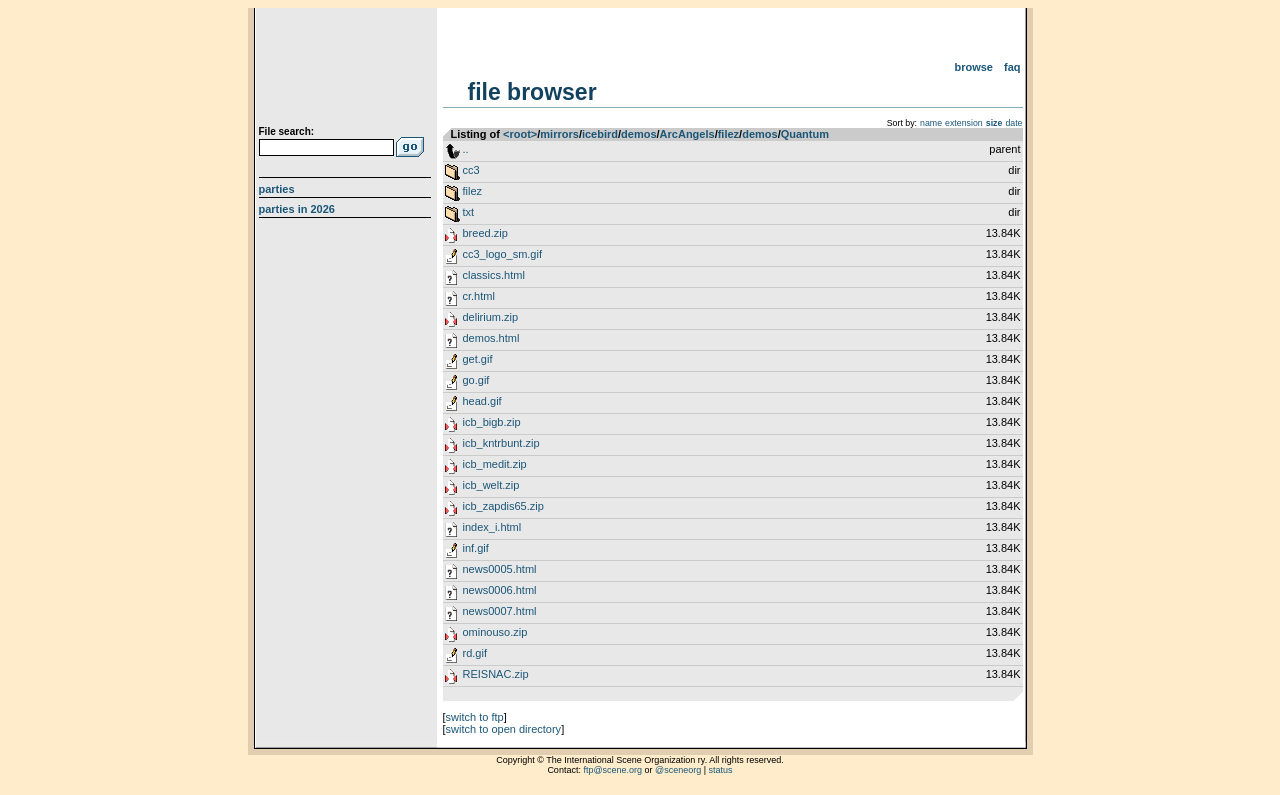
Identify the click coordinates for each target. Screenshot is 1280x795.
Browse (973, 67)
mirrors (559, 134)
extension (964, 123)
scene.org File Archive (347, 70)
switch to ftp (475, 717)
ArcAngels (687, 134)
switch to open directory (504, 729)
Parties (277, 189)
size (994, 123)
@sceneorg (678, 770)
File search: (287, 131)
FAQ (1012, 67)
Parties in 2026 (297, 209)
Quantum (805, 134)
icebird (600, 134)
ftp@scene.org (612, 770)
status (721, 770)
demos (638, 134)
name (931, 123)
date (1013, 123)
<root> (520, 134)
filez (728, 134)
